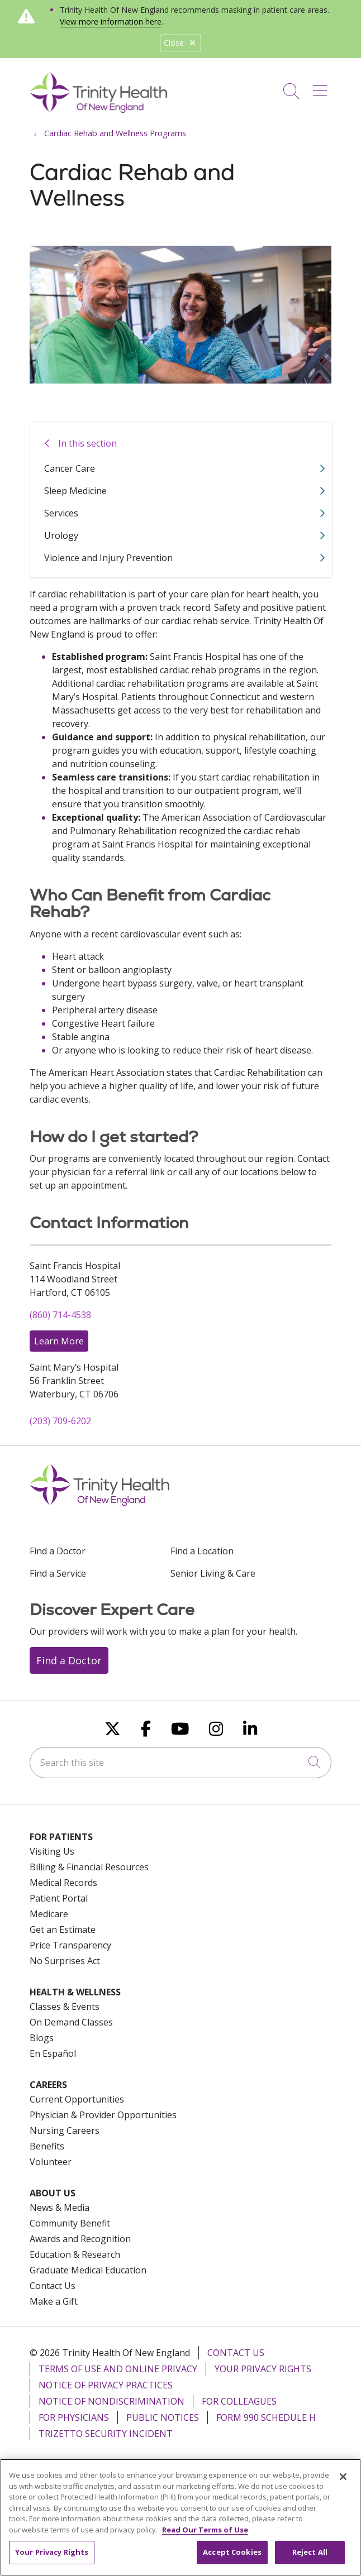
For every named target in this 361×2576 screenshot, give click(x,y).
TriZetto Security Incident (106, 2433)
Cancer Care (69, 468)
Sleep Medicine (75, 491)
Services (61, 513)
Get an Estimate (63, 1929)
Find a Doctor (58, 1551)
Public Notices (162, 2417)
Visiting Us (52, 1851)
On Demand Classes (71, 2022)
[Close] (343, 2484)
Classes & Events (64, 2006)
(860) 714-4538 (60, 1315)
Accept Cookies (232, 2559)
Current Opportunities (77, 2099)
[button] (322, 87)
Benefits (47, 2146)
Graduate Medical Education (88, 2270)
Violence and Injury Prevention (108, 558)
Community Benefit (70, 2223)
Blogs (42, 2038)
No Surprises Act (65, 1961)
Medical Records (63, 1882)
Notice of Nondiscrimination (111, 2401)
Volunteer (51, 2162)
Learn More (59, 1341)
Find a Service (58, 1573)
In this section (87, 443)
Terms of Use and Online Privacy (118, 2369)
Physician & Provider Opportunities (103, 2115)
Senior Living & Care (212, 1573)
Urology (61, 535)
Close (180, 42)
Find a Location (202, 1551)
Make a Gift (54, 2301)
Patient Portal (59, 1898)
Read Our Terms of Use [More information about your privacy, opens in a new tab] (205, 2537)
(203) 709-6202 (60, 1421)
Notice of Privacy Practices (106, 2385)
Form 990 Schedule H (266, 2417)
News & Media (59, 2207)
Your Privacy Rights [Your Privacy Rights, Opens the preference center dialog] (51, 2559)
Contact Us (52, 2286)
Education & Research (75, 2254)
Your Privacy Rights (263, 2369)
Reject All (309, 2559)
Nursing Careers (64, 2130)
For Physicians (74, 2417)
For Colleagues (239, 2401)
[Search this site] (180, 1762)
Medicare (49, 1914)
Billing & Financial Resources (89, 1867)
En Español (53, 2053)
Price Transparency (70, 1945)
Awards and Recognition (80, 2239)
